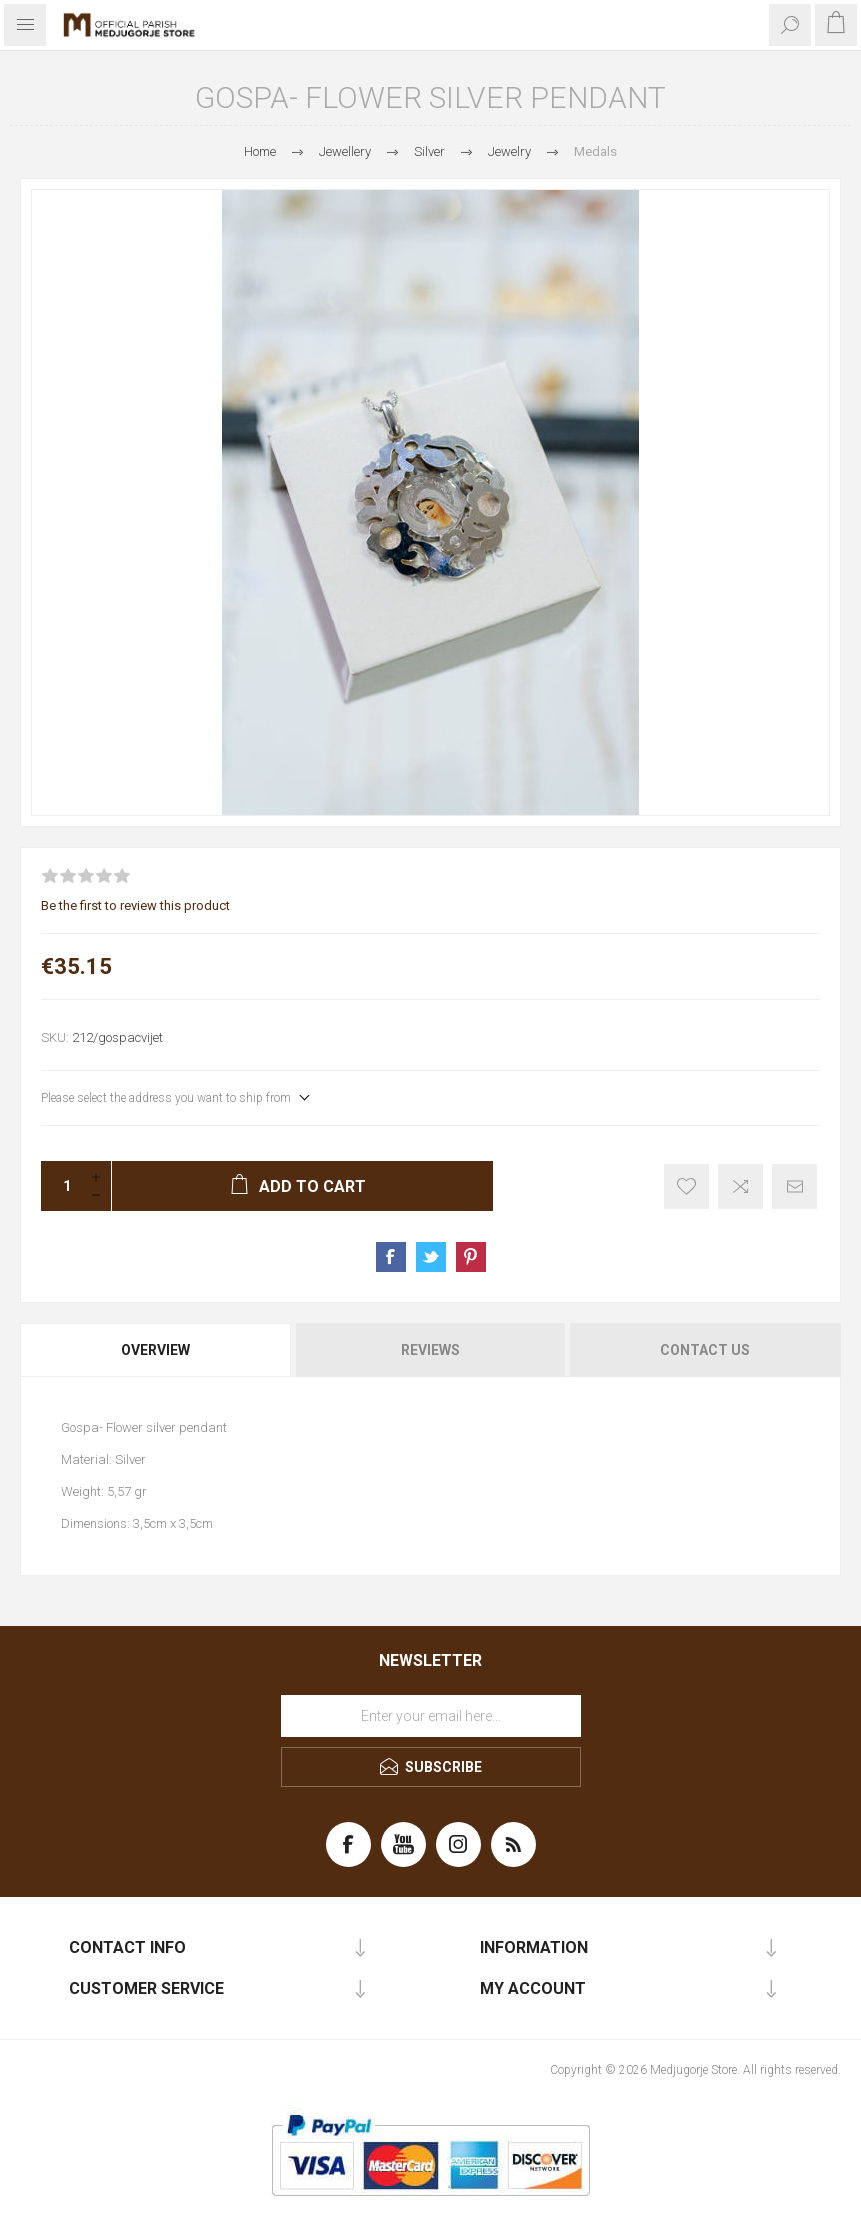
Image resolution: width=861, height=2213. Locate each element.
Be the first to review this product (135, 905)
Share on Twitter (431, 1257)
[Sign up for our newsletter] (431, 1716)
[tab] (157, 1350)
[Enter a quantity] (61, 1186)
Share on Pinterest (471, 1257)
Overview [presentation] (155, 1350)
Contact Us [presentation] (705, 1350)
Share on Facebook (391, 1257)
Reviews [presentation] (430, 1350)
